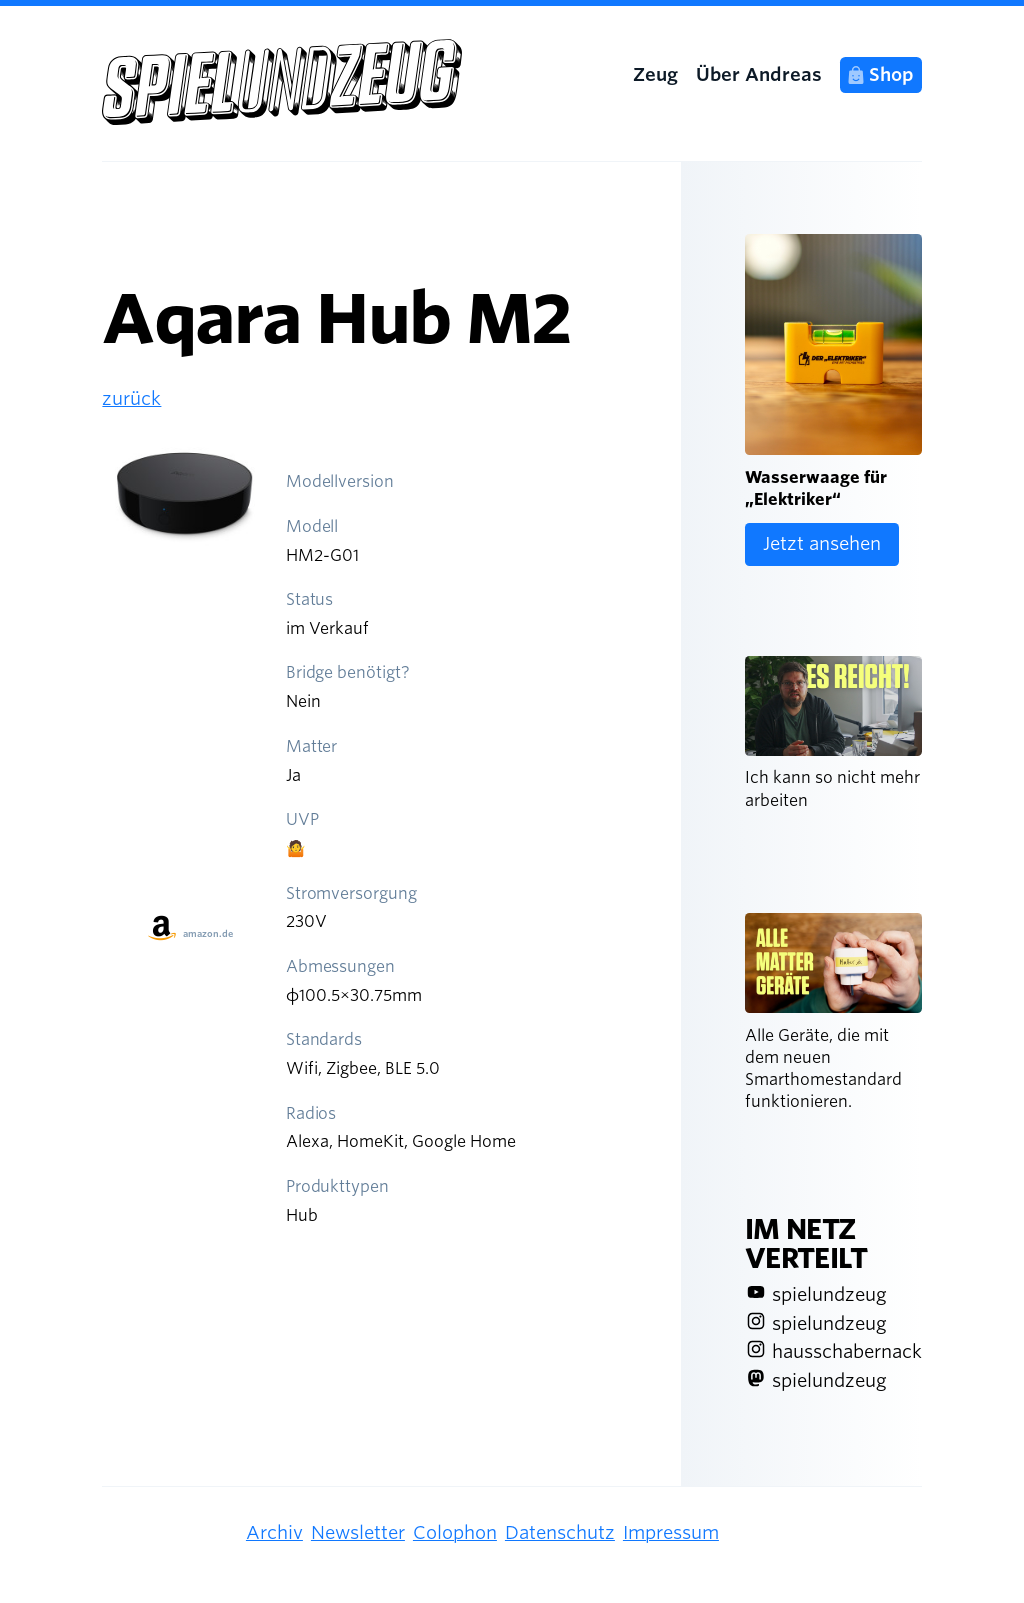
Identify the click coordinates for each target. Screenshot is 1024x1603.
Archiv (274, 1532)
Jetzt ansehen (822, 543)
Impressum (671, 1532)
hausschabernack (847, 1351)
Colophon (455, 1532)
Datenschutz (560, 1532)
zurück (131, 398)
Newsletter (358, 1532)
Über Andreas (759, 74)
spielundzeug (829, 1294)
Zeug (655, 74)
